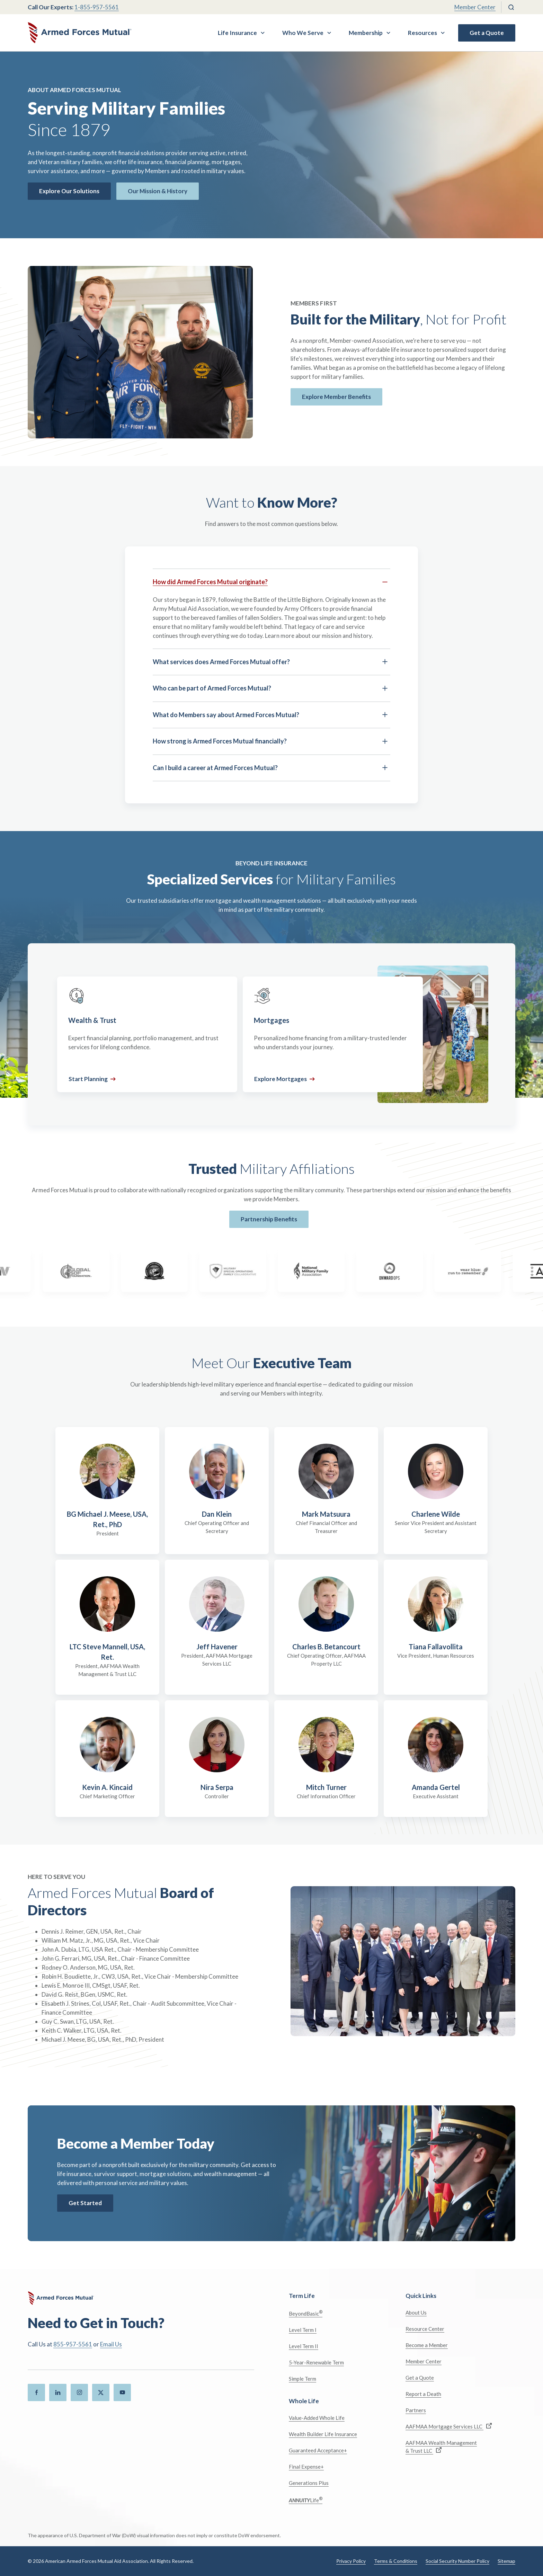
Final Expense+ (306, 2466)
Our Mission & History (157, 191)
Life (305, 2499)
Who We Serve (302, 32)
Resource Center (425, 2329)
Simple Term (302, 2379)
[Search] (511, 7)
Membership (366, 32)
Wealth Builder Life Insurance (323, 2434)
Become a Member (427, 2345)
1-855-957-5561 (96, 7)
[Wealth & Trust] (147, 1034)
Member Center (475, 7)
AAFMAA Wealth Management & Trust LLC (441, 2447)
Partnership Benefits (269, 1219)
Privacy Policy (351, 2561)
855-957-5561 (72, 2344)
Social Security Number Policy (457, 2561)
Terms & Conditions (395, 2561)
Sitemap (506, 2561)
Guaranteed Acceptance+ (318, 2450)
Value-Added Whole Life (317, 2418)
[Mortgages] (333, 1034)
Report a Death (423, 2394)
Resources (422, 32)
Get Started (85, 2203)
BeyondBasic (305, 2313)
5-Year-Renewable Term (316, 2362)
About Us (416, 2312)
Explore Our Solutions (69, 191)
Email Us (111, 2344)
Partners (416, 2410)
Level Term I (303, 2330)
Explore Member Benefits (336, 396)
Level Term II (303, 2346)
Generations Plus (309, 2483)
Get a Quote (487, 32)
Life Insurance (237, 32)
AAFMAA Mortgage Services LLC (449, 2426)
